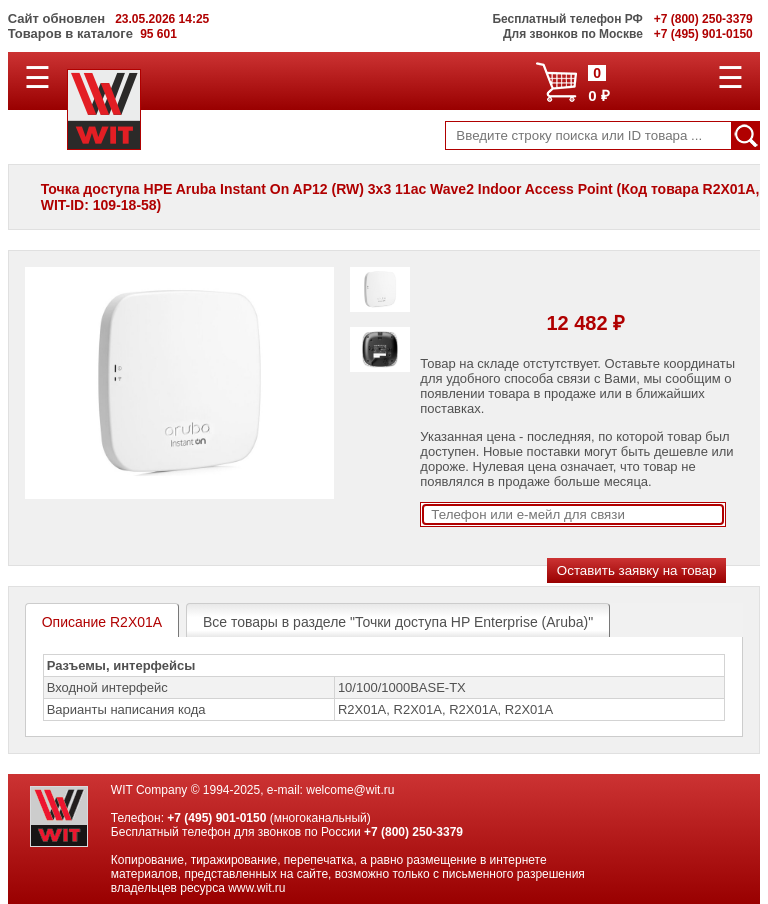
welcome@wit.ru (350, 790)
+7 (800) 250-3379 (413, 832)
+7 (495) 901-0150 (216, 818)
